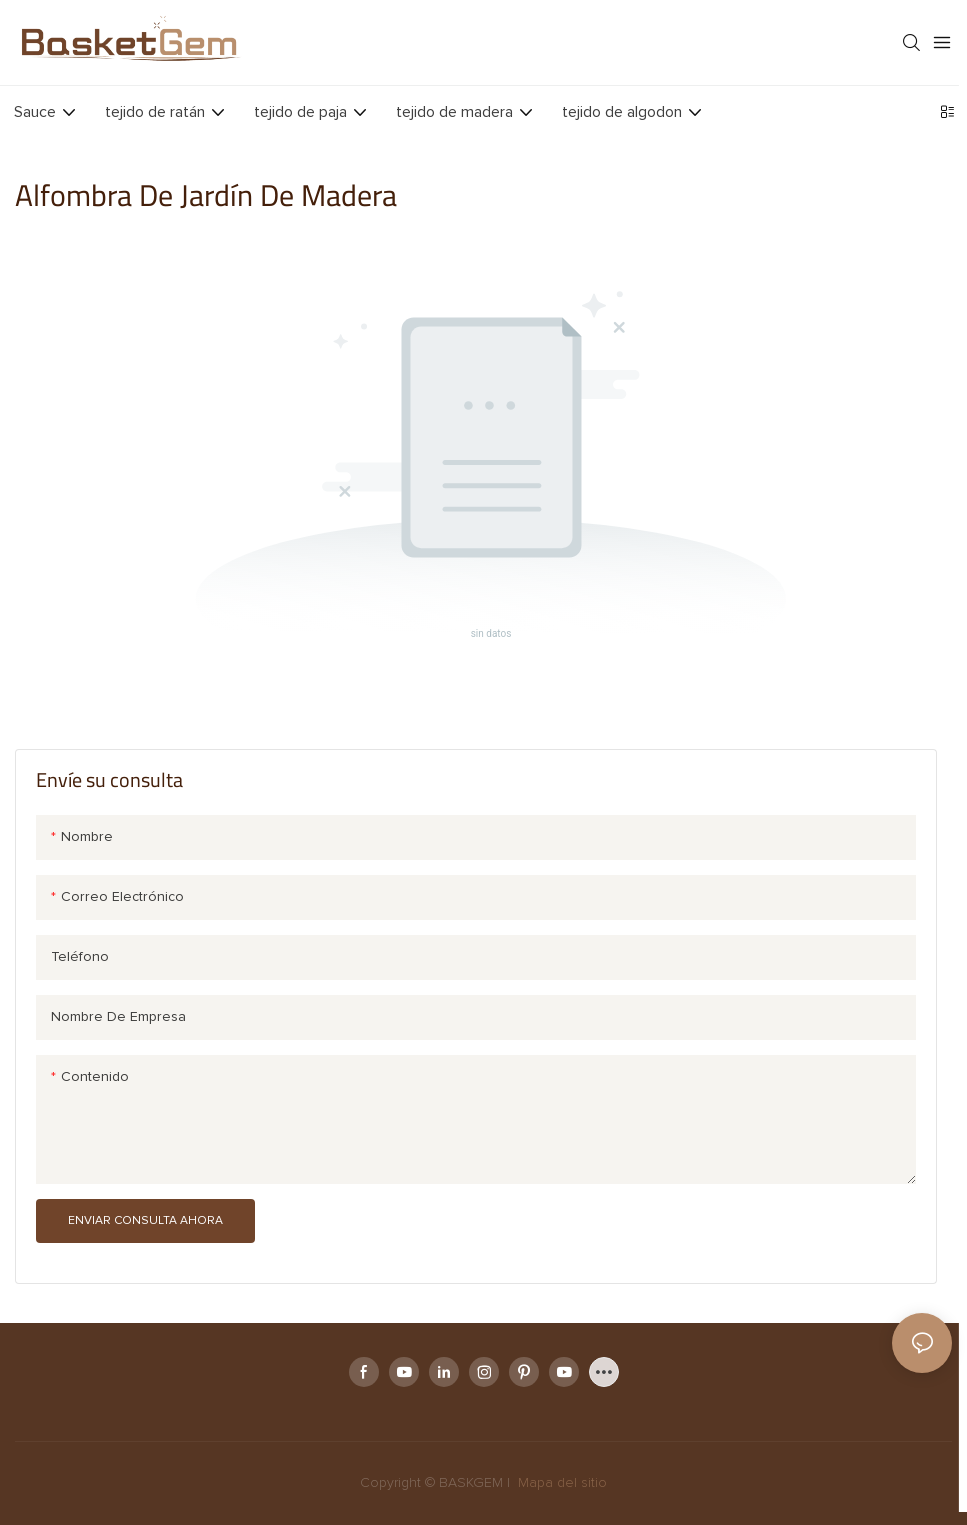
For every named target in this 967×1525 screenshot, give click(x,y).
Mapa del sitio (560, 1483)
